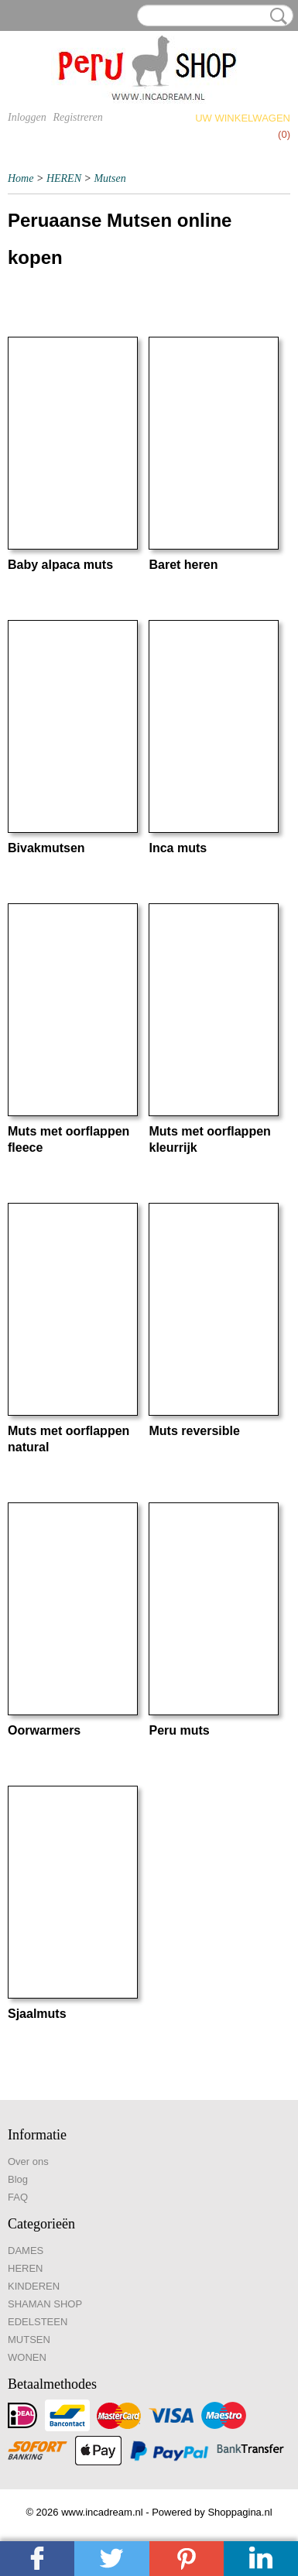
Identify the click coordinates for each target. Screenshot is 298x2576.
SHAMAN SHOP (45, 2304)
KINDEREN (34, 2286)
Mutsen (109, 178)
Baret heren (183, 564)
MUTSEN (29, 2339)
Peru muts (179, 1730)
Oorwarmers (44, 1730)
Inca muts (178, 848)
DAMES (25, 2250)
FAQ (18, 2197)
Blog (18, 2179)
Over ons (28, 2161)
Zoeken (275, 16)
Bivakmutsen (46, 848)
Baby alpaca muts (60, 564)
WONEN (27, 2357)
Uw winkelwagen (242, 118)
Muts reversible (194, 1430)
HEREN (63, 178)
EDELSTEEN (37, 2322)
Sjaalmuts (37, 2013)
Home (20, 178)
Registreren (77, 117)
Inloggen (27, 117)
